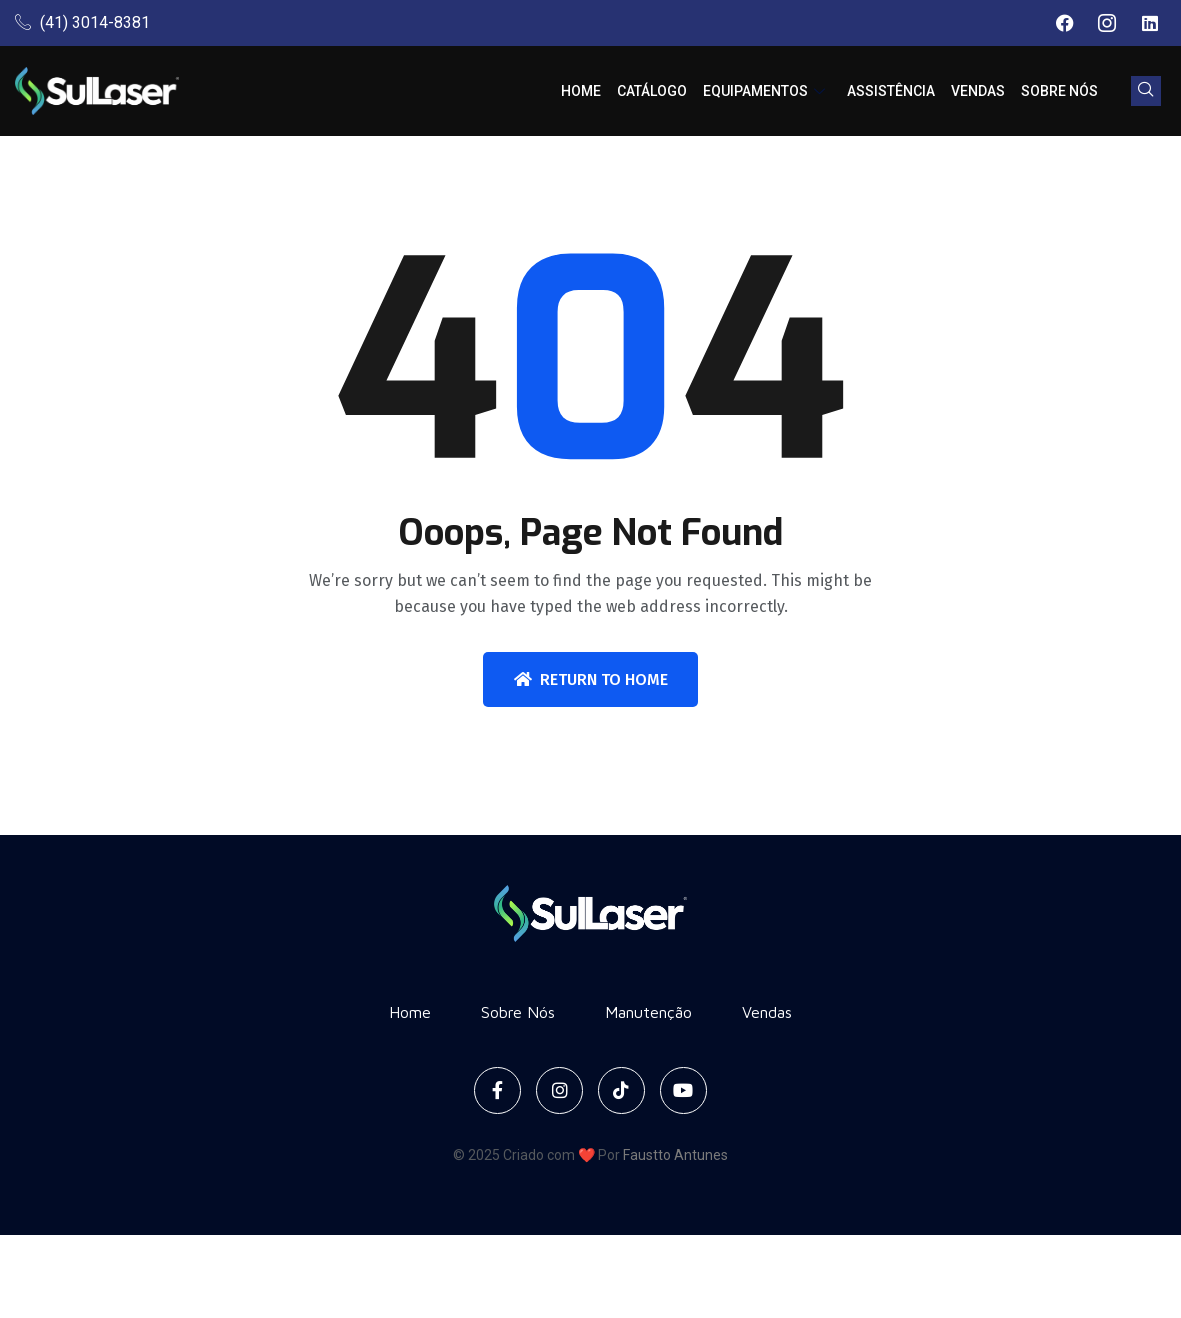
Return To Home (591, 679)
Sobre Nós (1059, 91)
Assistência (891, 91)
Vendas (978, 91)
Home (581, 91)
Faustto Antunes (675, 1155)
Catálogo (652, 91)
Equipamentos (764, 91)
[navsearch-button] (1146, 91)
